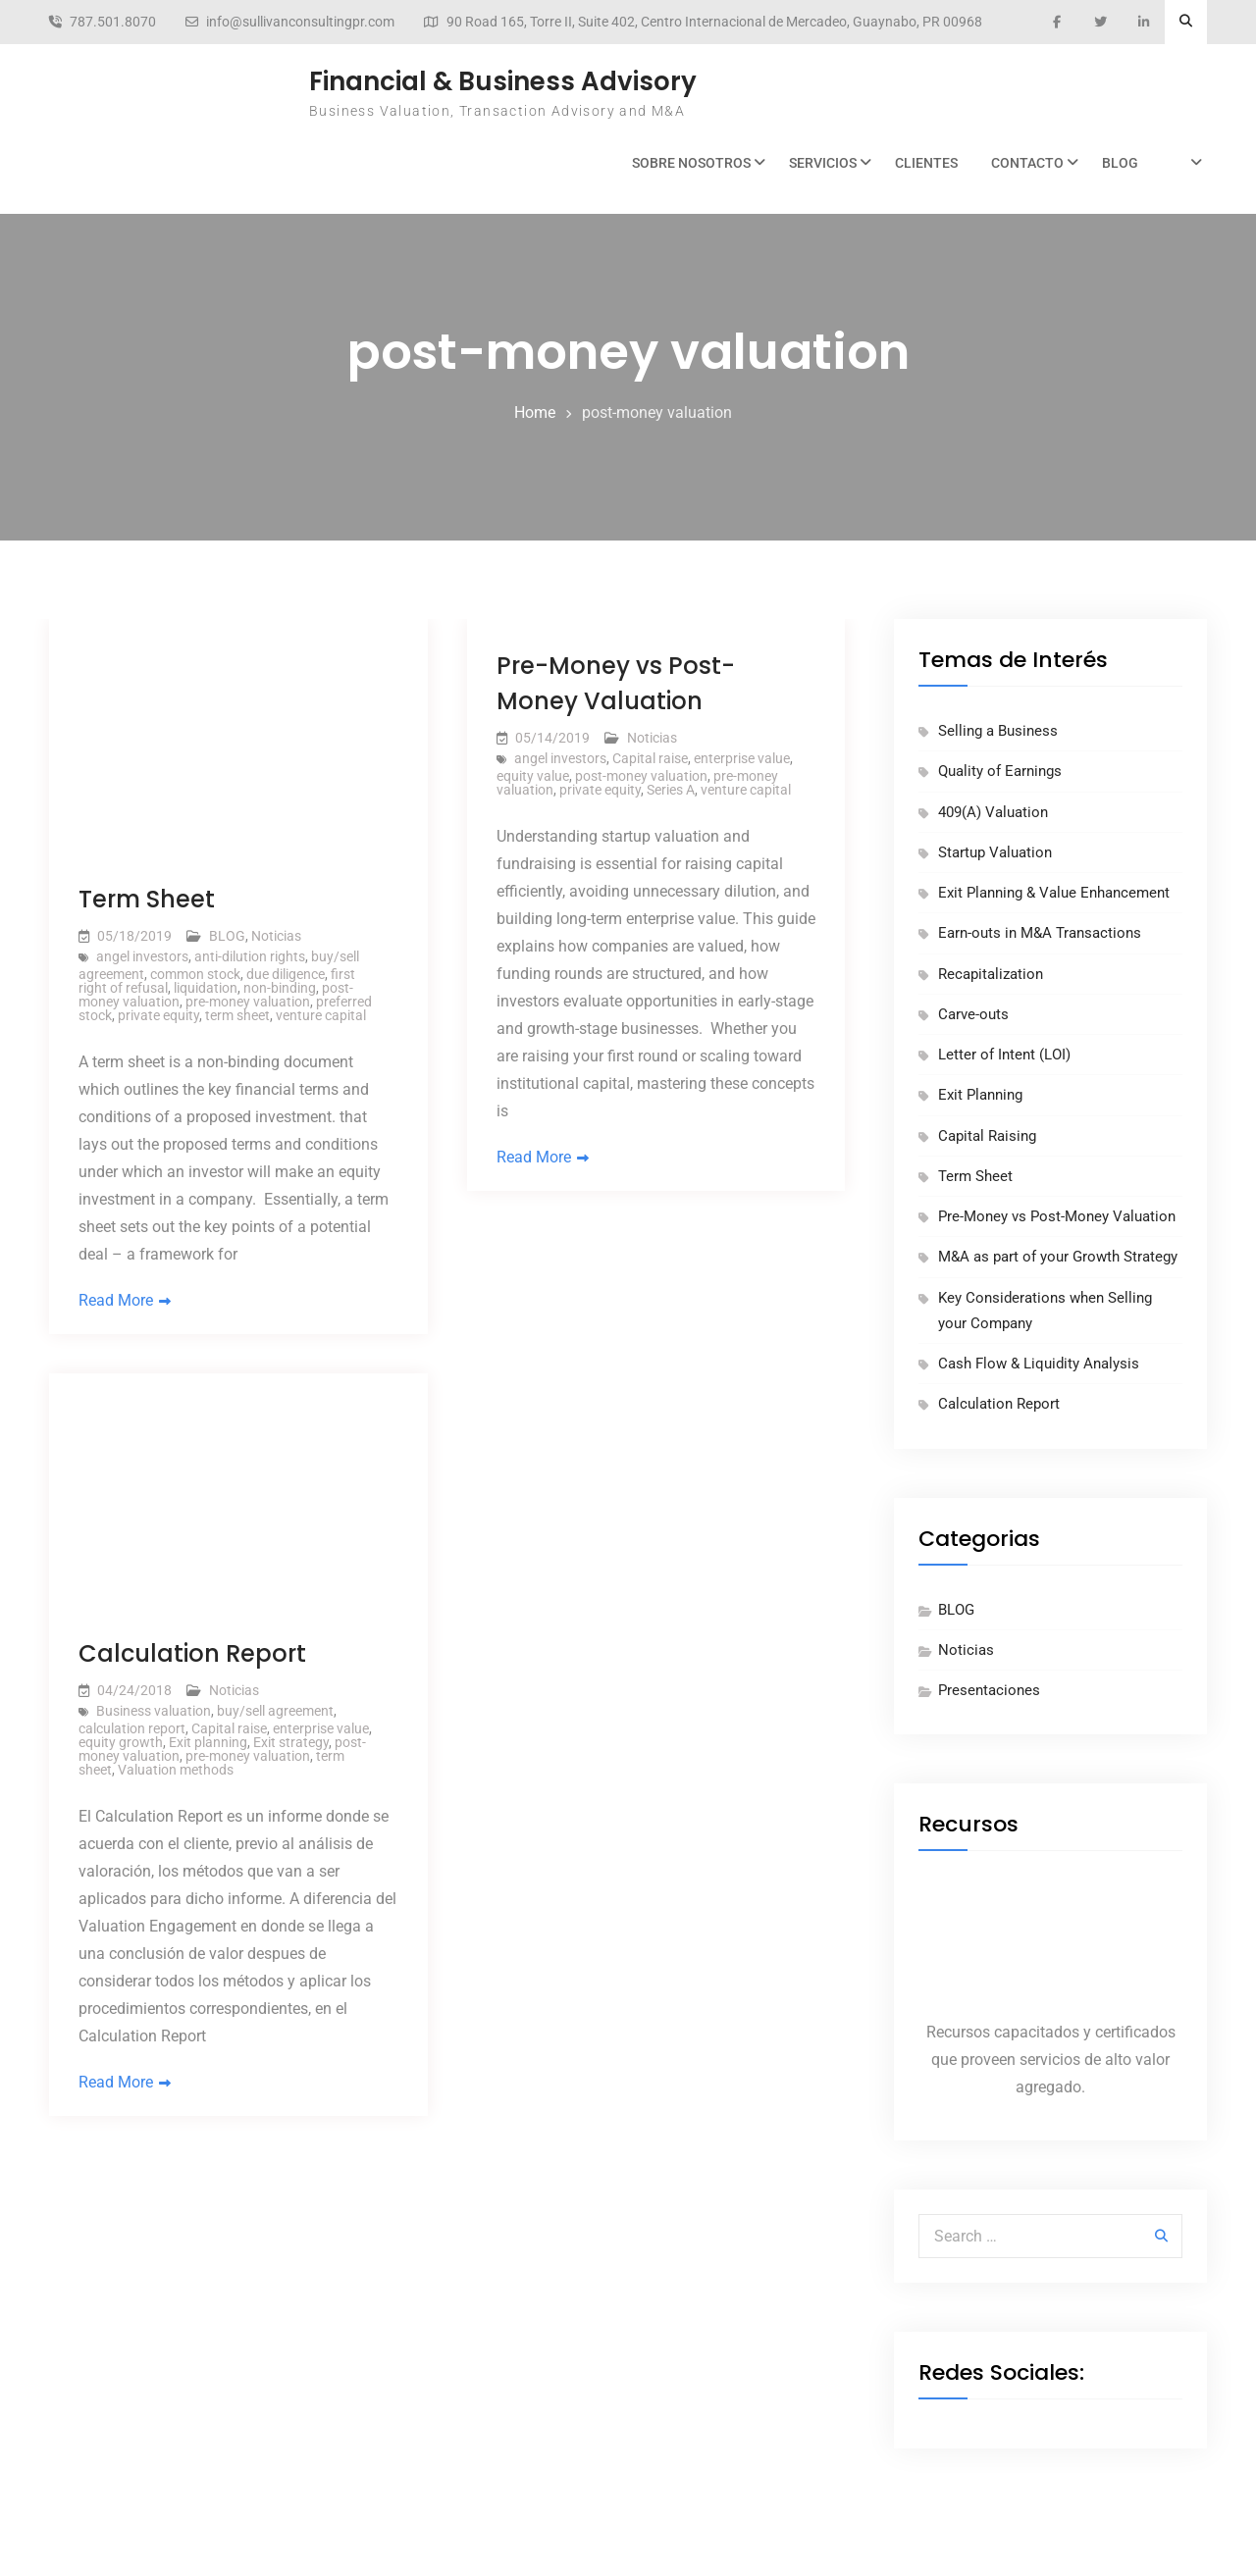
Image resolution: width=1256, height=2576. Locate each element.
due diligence (285, 974)
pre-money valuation (247, 1001)
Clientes (926, 163)
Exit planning (208, 1743)
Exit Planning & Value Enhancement (1054, 893)
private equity (158, 1015)
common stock (195, 974)
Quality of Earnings (1000, 771)
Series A (671, 790)
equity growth (120, 1743)
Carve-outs (973, 1014)
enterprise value (742, 758)
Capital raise (650, 758)
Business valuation (153, 1712)
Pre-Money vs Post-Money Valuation (1057, 1216)
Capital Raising (987, 1136)
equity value (533, 776)
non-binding (279, 988)
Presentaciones (989, 1690)
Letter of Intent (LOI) (1004, 1054)
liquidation (205, 988)
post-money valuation (641, 776)
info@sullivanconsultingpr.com (300, 22)
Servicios (823, 163)
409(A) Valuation (993, 812)
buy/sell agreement (275, 1712)
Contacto (1027, 163)
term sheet (237, 1015)
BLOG (1120, 163)
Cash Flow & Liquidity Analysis (1038, 1363)
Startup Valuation (995, 852)
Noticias (276, 936)
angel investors (142, 956)
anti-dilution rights (249, 956)
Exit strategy (291, 1743)
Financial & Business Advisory (503, 81)
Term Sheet (146, 899)
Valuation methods (176, 1770)
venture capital (321, 1015)
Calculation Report (192, 1654)
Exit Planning (980, 1095)
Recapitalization (990, 974)
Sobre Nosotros (691, 163)
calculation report (131, 1729)
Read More (115, 1301)
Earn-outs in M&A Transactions (1039, 933)
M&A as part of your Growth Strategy (1058, 1256)
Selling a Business (998, 731)
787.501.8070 (113, 22)
